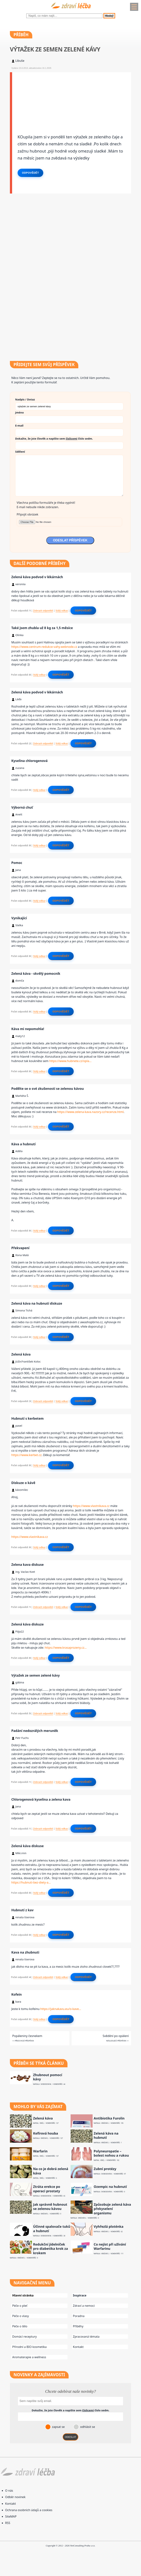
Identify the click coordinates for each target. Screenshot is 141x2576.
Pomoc (16, 862)
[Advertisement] (71, 98)
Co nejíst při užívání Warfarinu (110, 2246)
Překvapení (20, 1248)
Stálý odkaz (62, 610)
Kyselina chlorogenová (29, 760)
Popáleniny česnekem (27, 2036)
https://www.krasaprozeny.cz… (66, 1648)
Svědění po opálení (116, 2036)
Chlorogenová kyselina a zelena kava (40, 1799)
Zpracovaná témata (86, 2337)
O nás (9, 2491)
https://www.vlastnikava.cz (91, 1506)
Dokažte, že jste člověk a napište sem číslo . (54, 438)
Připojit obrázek (27, 514)
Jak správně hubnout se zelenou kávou (50, 2206)
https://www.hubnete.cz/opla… (70, 1061)
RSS (7, 2523)
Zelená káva (21, 1354)
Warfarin (40, 2151)
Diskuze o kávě (23, 1483)
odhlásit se (87, 2427)
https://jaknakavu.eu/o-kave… (60, 2009)
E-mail (19, 425)
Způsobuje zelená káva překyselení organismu (112, 2208)
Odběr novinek (15, 2497)
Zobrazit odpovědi (43, 610)
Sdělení (20, 451)
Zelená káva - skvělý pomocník (35, 973)
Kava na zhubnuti (25, 1952)
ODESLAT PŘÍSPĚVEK (70, 540)
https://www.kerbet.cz (26, 1455)
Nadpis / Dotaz (25, 399)
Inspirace (80, 2295)
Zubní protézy (105, 2169)
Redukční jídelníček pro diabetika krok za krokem (50, 2248)
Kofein (16, 1994)
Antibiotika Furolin (109, 2118)
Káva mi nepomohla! (27, 1029)
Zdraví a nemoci (84, 2306)
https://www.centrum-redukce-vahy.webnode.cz (44, 647)
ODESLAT (70, 2437)
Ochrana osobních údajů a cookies (28, 2510)
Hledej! (109, 15)
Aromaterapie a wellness (29, 2357)
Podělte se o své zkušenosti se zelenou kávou (47, 1088)
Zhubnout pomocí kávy (47, 2077)
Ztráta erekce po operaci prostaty (46, 2189)
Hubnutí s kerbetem (27, 1418)
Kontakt (78, 2347)
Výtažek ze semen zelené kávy (35, 1675)
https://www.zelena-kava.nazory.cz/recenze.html (90, 1112)
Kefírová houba (45, 2133)
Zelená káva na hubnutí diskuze (36, 1303)
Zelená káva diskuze (27, 1624)
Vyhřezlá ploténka (108, 2226)
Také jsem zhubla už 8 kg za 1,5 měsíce (42, 628)
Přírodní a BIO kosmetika (29, 2347)
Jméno (19, 412)
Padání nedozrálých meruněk (34, 1730)
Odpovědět (30, 172)
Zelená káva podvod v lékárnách (37, 577)
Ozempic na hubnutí (110, 2187)
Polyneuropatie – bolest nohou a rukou (111, 2153)
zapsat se (58, 2427)
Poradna (79, 2316)
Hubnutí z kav (22, 1910)
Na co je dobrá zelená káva (50, 2171)
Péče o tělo (19, 2326)
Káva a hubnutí (23, 1144)
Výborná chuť (22, 807)
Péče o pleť (19, 2306)
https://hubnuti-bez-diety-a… (31, 1882)
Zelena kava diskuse (27, 1564)
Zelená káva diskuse (27, 1846)
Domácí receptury (24, 2337)
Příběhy (78, 2326)
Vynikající (19, 918)
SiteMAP (11, 2516)
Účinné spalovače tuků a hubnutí (51, 2228)
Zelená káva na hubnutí (106, 2135)
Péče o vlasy (20, 2316)
